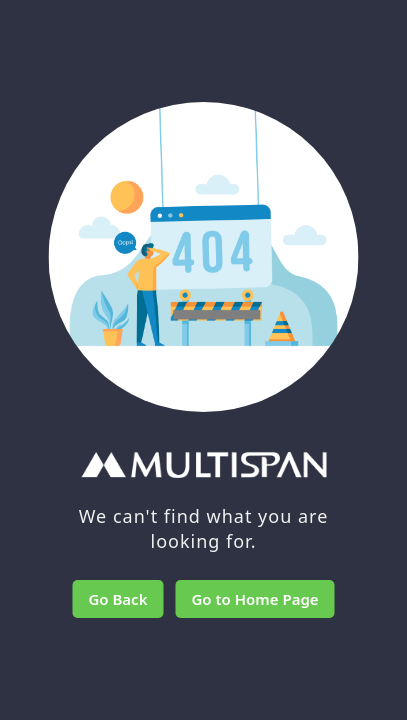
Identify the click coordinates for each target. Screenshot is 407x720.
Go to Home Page (254, 599)
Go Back (117, 599)
